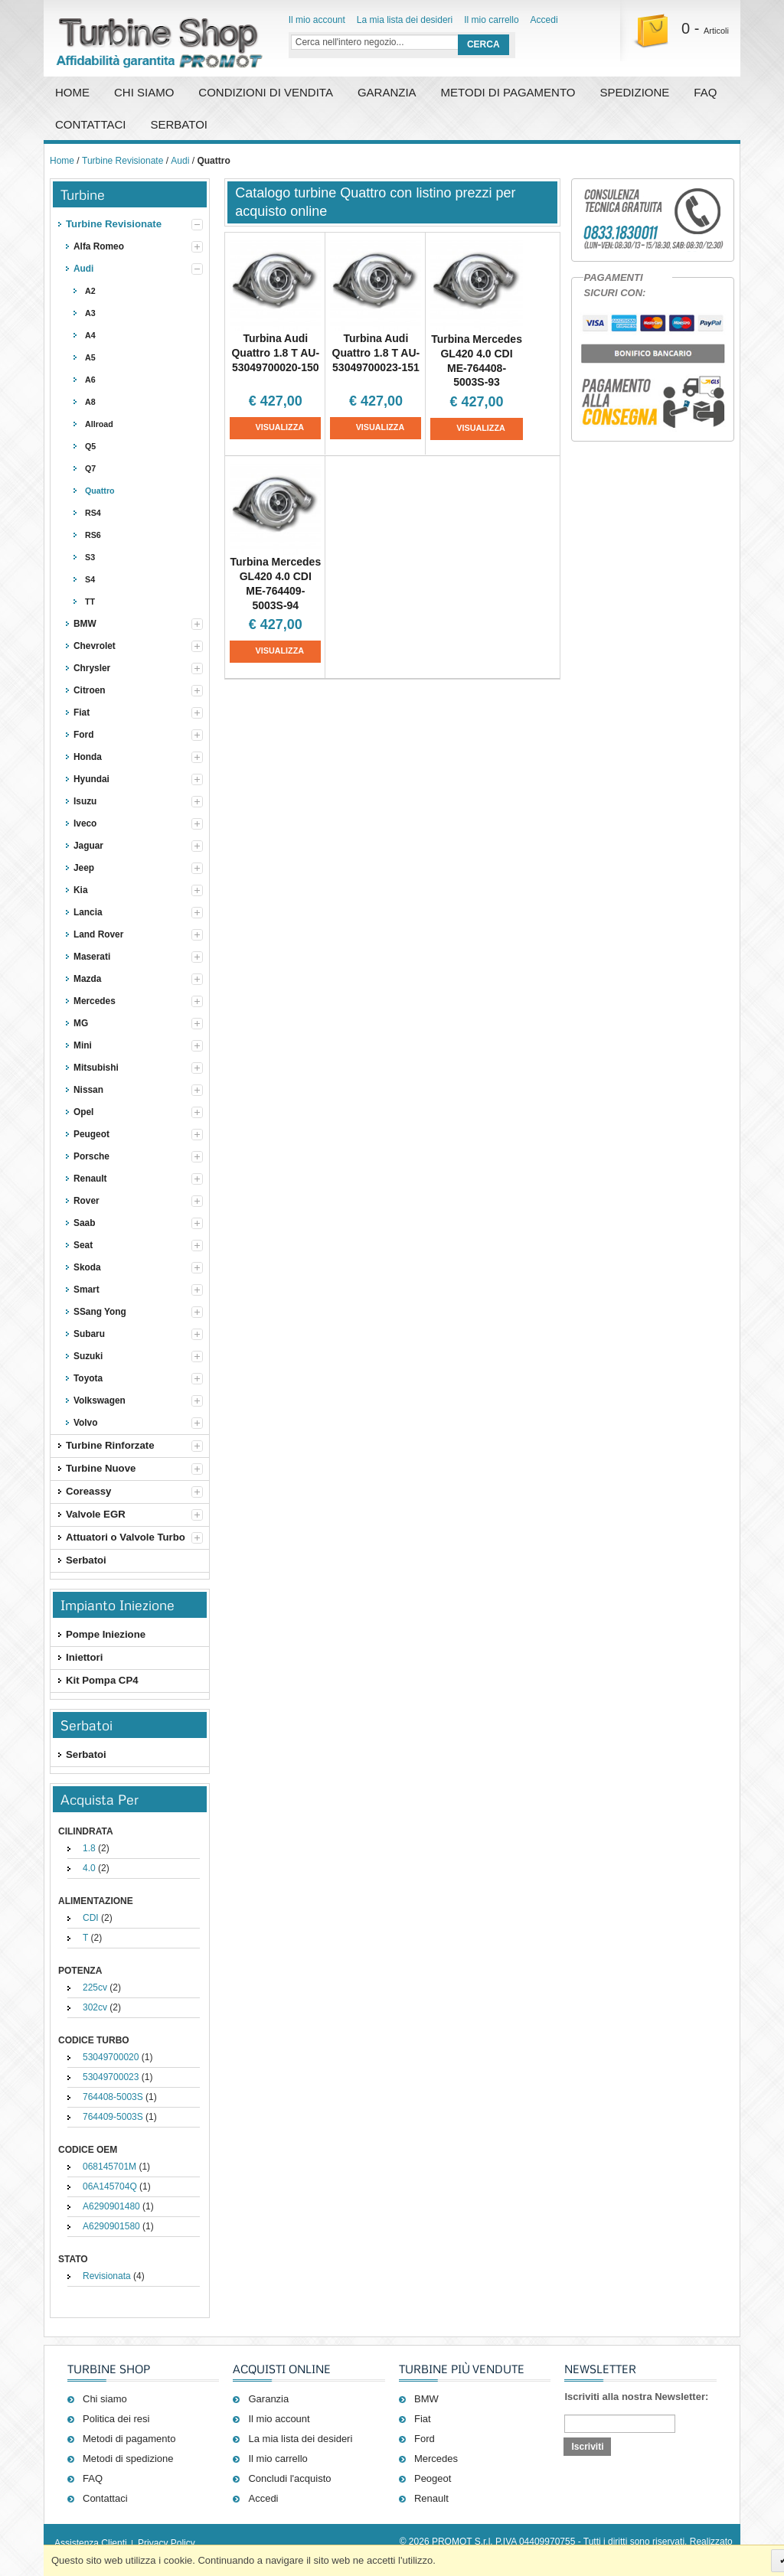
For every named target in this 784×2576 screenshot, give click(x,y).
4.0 (89, 1868)
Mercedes (436, 2458)
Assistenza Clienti (90, 2543)
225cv (95, 1987)
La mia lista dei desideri (404, 20)
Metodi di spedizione (128, 2458)
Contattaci (90, 124)
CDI (91, 1917)
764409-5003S (113, 2116)
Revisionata (107, 2276)
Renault (431, 2498)
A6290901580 (111, 2226)
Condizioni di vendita (265, 92)
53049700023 (111, 2077)
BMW (426, 2399)
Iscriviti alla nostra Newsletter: (636, 2396)
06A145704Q (110, 2186)
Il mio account (317, 20)
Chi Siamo (144, 92)
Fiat (422, 2418)
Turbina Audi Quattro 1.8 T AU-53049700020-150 (275, 352)
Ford (424, 2438)
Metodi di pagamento (508, 92)
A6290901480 (111, 2206)
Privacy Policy (166, 2543)
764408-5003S (113, 2097)
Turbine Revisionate (122, 160)
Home (72, 92)
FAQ (705, 92)
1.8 (89, 1848)
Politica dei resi (116, 2418)
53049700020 (111, 2057)
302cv (95, 2007)
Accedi (544, 20)
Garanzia (387, 92)
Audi (180, 160)
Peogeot (432, 2478)
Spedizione (634, 92)
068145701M (109, 2166)
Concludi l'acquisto (289, 2478)
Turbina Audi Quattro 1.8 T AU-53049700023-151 (376, 352)
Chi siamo (105, 2399)
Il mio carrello (491, 20)
